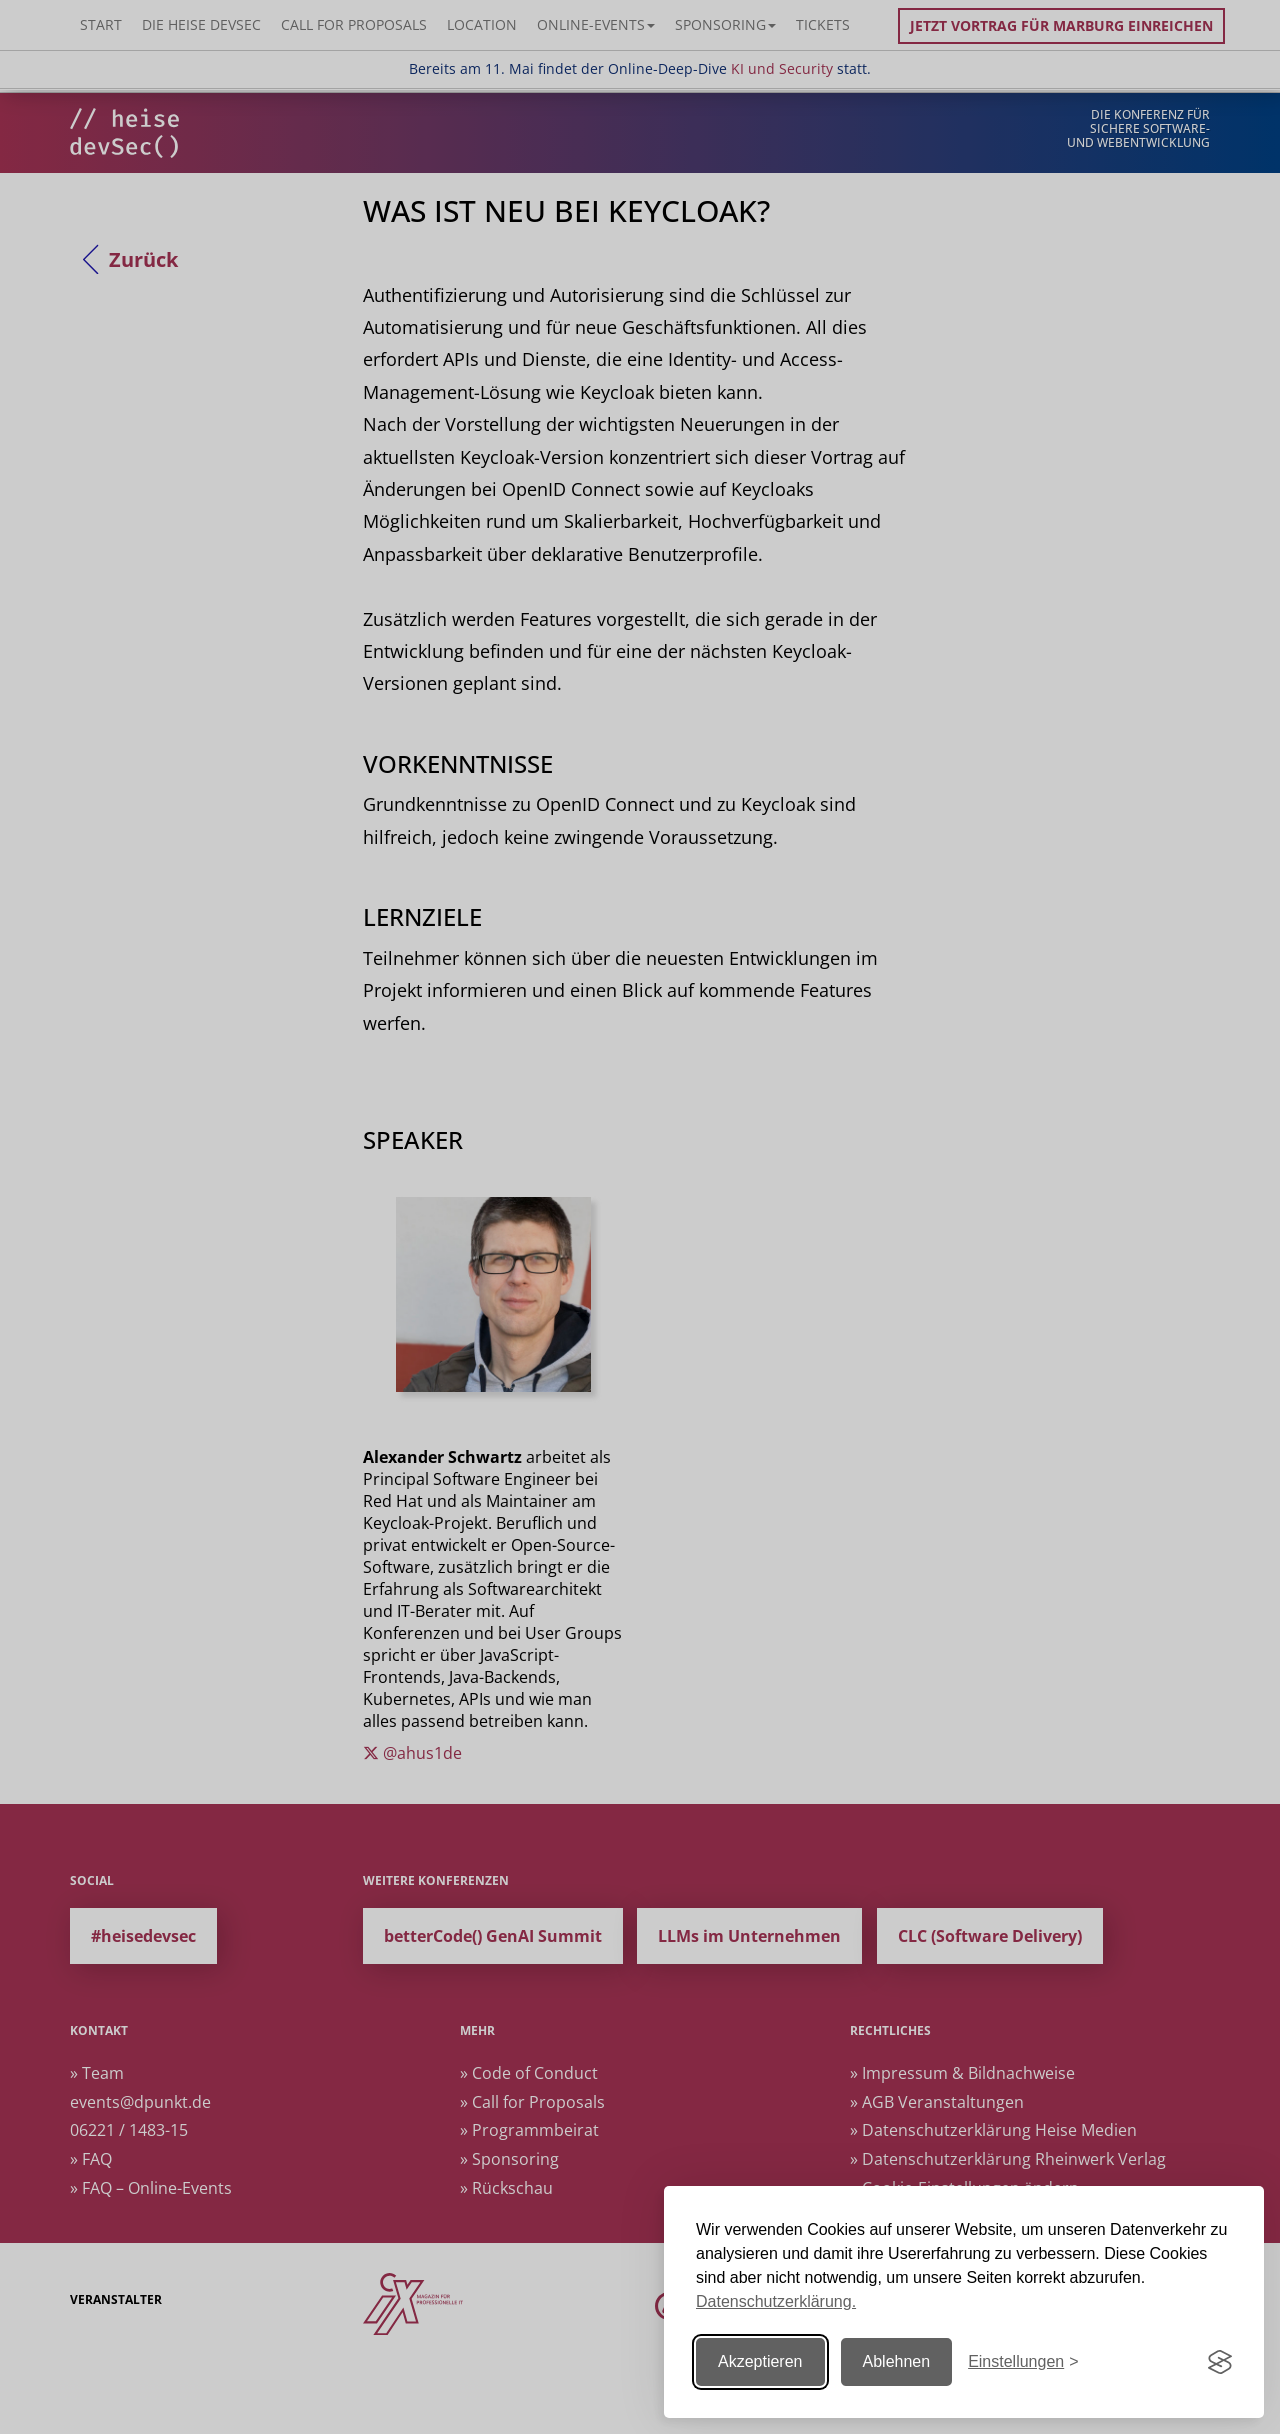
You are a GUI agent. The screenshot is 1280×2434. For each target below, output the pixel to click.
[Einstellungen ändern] (1023, 2362)
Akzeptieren (760, 2361)
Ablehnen (897, 2361)
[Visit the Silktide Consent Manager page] (1220, 2362)
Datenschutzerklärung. (776, 2301)
